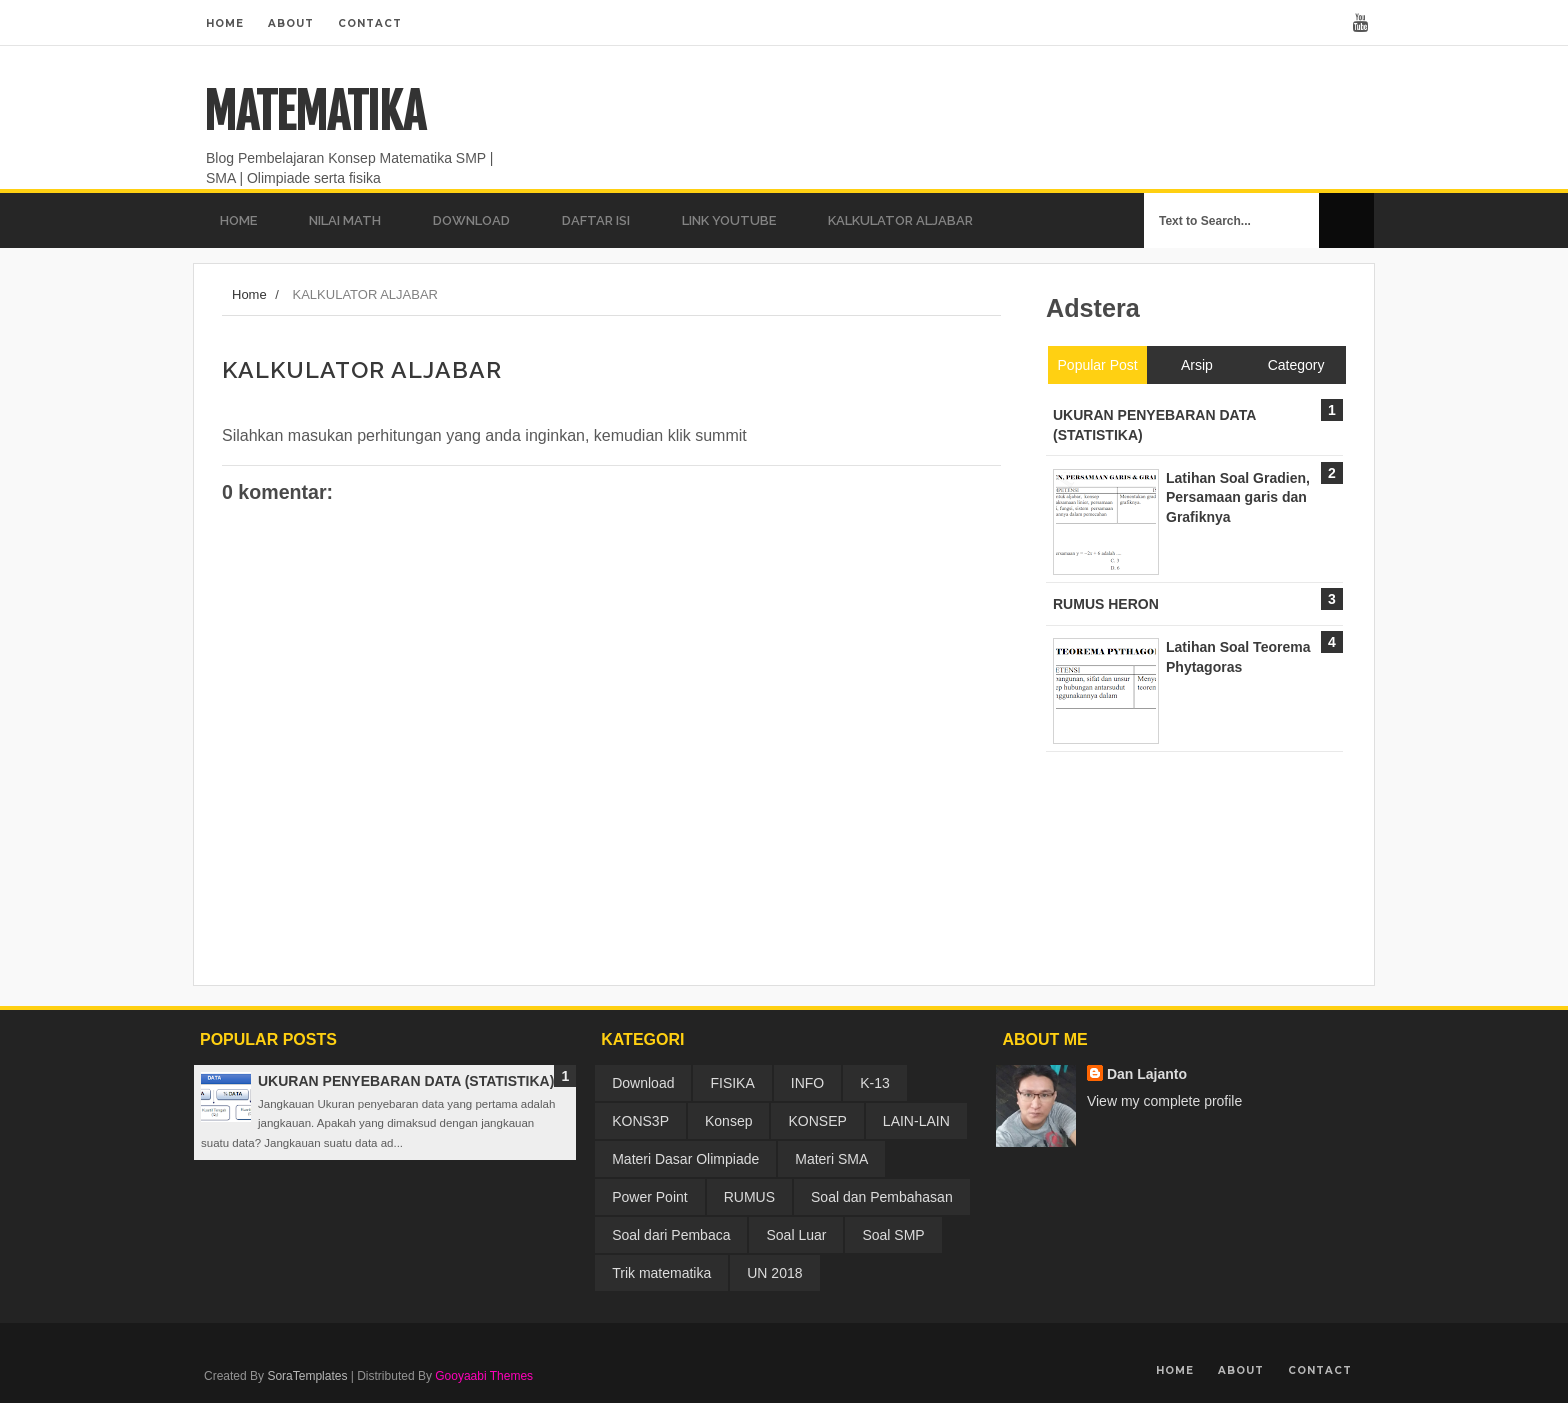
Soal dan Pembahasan (882, 1197)
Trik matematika (661, 1273)
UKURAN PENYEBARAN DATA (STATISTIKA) (406, 1081)
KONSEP (817, 1121)
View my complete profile (1164, 1101)
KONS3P (640, 1121)
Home (225, 23)
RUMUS (749, 1197)
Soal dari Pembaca (671, 1235)
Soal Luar (796, 1235)
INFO (807, 1083)
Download (643, 1083)
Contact (370, 23)
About (291, 23)
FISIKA (732, 1083)
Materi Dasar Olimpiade (685, 1159)
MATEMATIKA (314, 112)
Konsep (728, 1121)
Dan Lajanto (1147, 1074)
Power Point (649, 1197)
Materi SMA (831, 1159)
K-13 (875, 1083)
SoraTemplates (307, 1376)
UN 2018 (774, 1273)
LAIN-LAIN (916, 1121)
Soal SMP (893, 1235)
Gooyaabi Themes (484, 1376)
